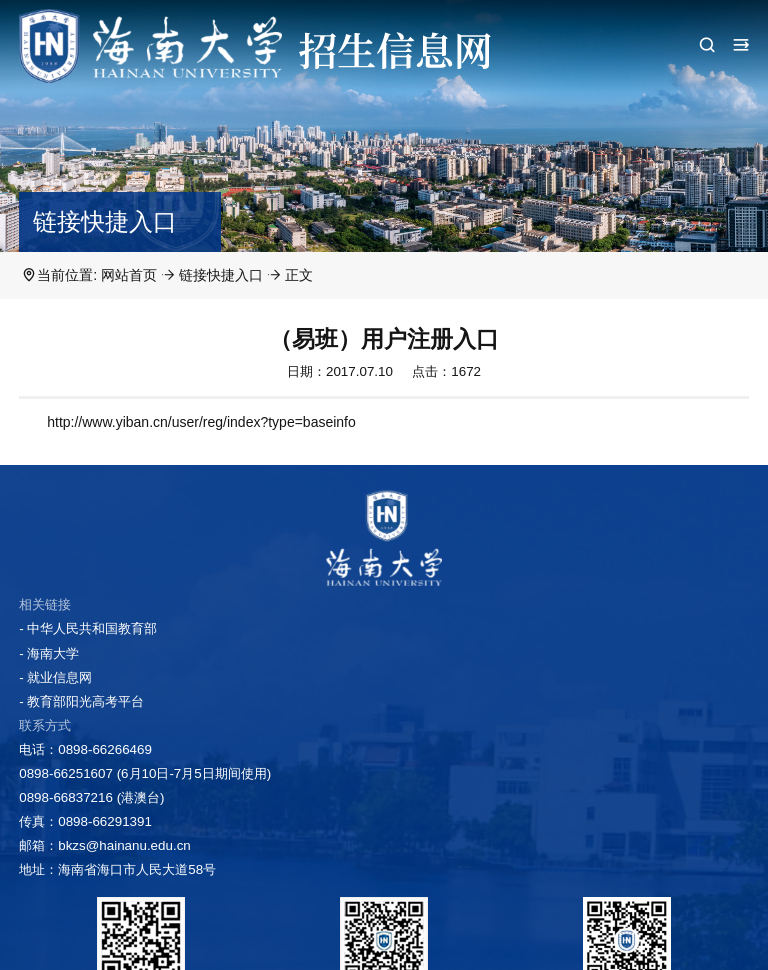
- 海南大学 (49, 653)
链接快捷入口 (221, 275)
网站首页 (129, 275)
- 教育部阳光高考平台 (81, 701)
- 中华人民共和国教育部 (88, 628)
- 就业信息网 (55, 677)
